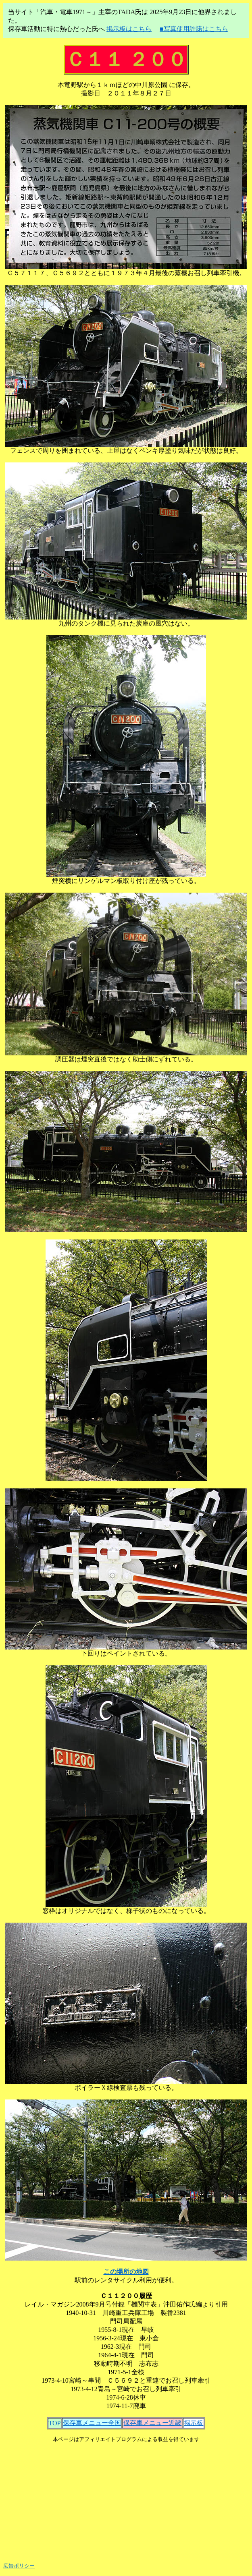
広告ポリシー (19, 2566)
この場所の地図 (126, 2271)
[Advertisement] (127, 2499)
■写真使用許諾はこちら (194, 28)
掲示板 (193, 2422)
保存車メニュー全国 (92, 2422)
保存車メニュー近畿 (152, 2422)
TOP (55, 2423)
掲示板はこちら (129, 28)
